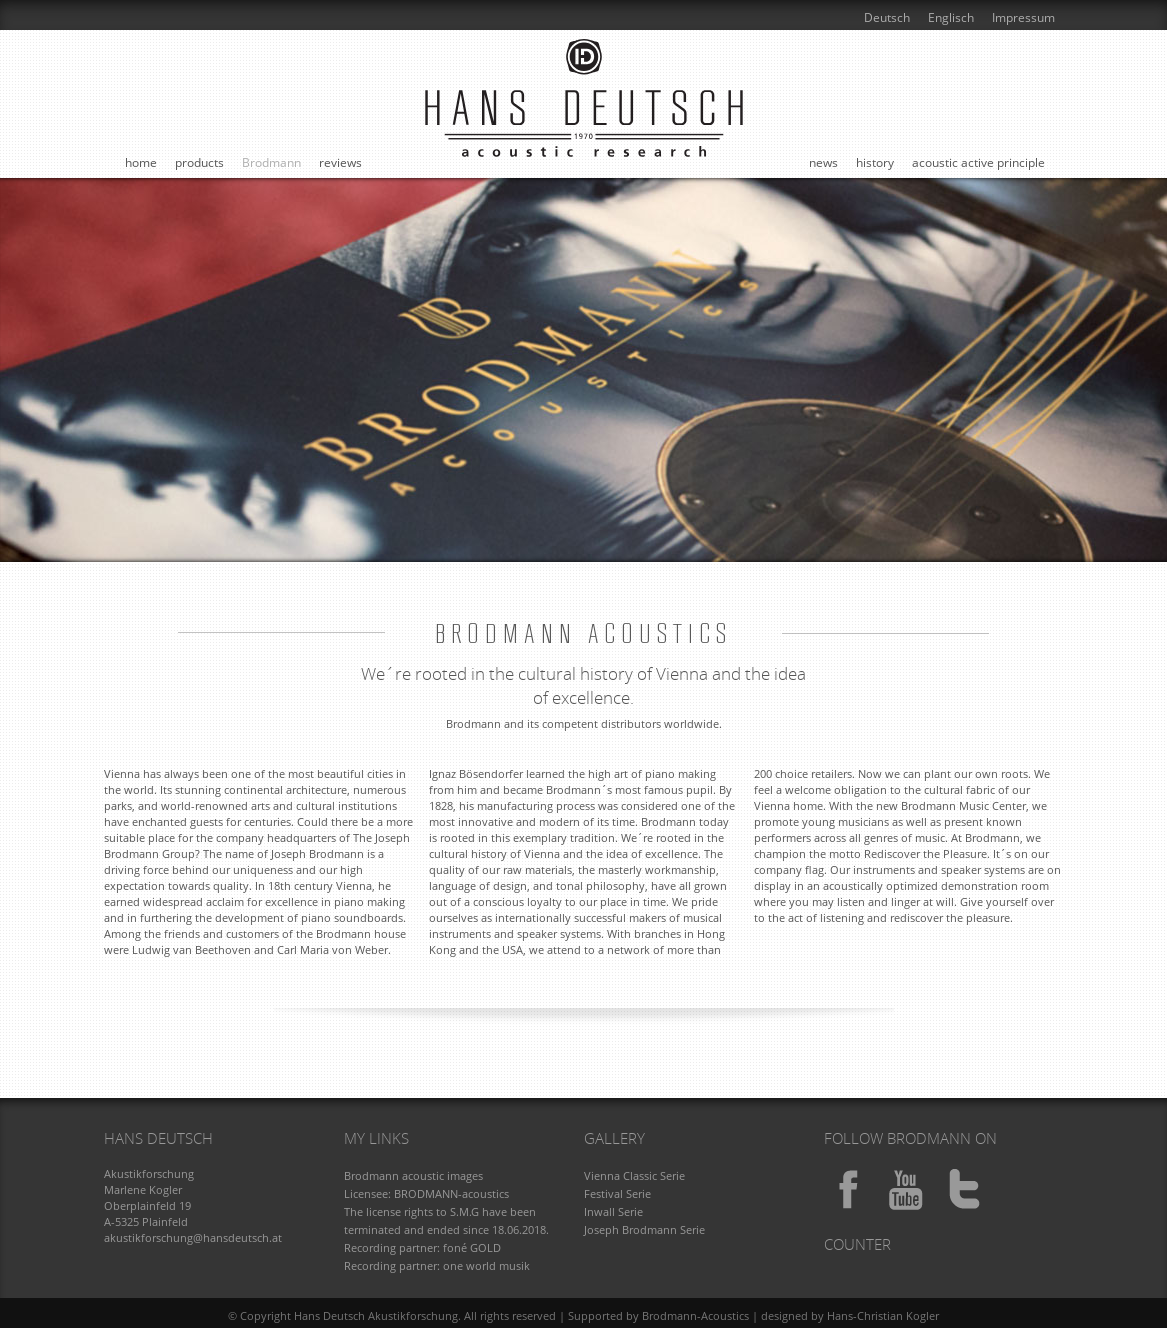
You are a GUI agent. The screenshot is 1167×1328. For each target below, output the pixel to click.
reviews (340, 162)
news (823, 162)
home (141, 162)
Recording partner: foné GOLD (422, 1247)
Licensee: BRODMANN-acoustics (426, 1193)
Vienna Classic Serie (634, 1175)
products (199, 162)
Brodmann (271, 162)
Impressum (1023, 17)
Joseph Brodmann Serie (644, 1229)
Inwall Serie (613, 1211)
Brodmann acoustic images (413, 1175)
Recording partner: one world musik (437, 1265)
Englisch (951, 17)
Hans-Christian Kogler (883, 1315)
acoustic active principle (978, 162)
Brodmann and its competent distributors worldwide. (584, 723)
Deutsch (887, 17)
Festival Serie (617, 1193)
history (875, 162)
